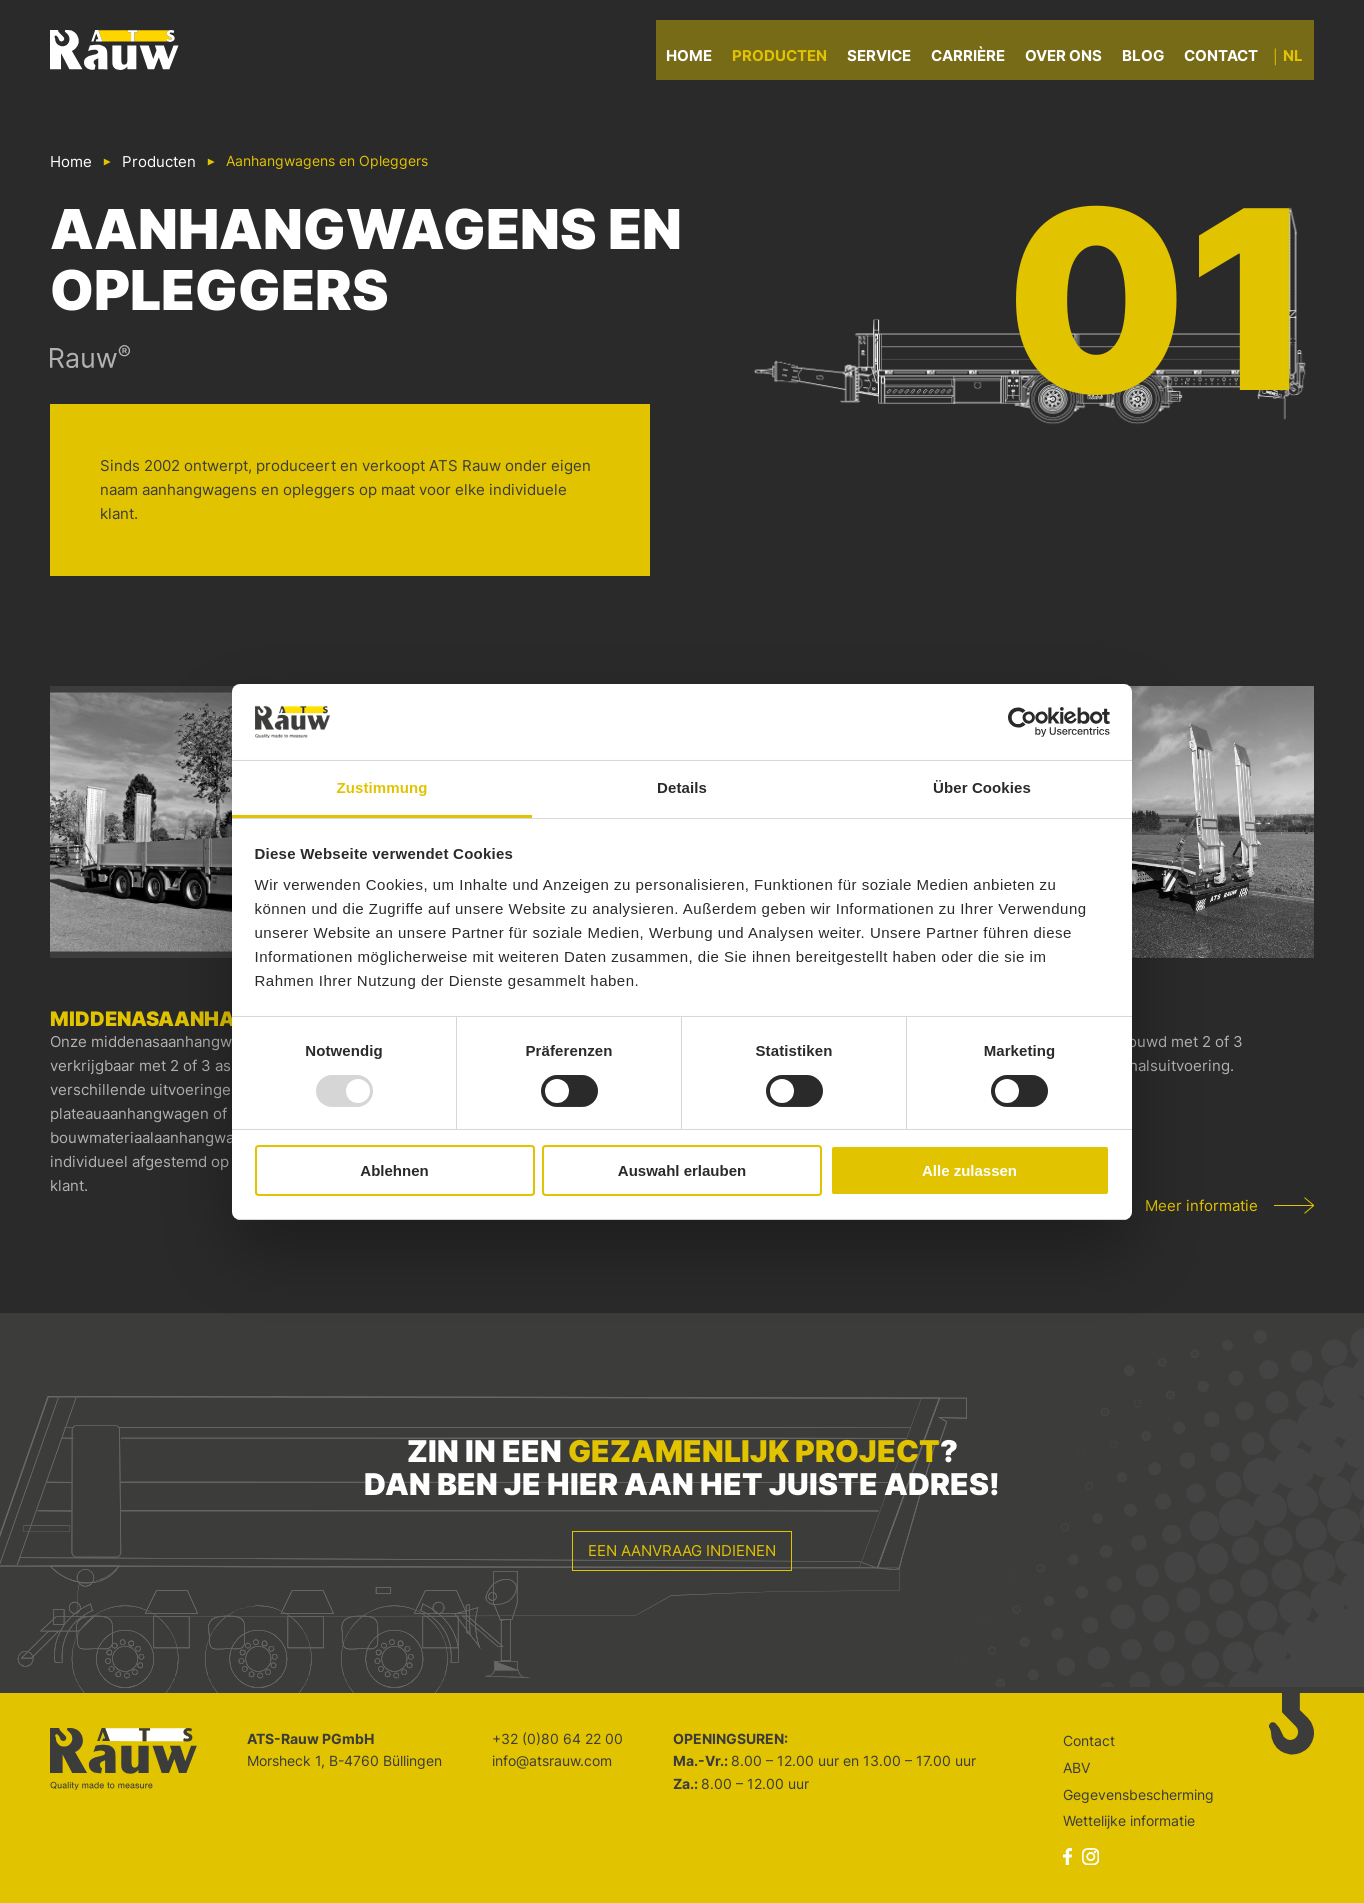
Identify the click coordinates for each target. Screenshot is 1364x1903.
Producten (790, 59)
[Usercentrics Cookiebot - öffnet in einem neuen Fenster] (1022, 722)
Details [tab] (682, 787)
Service (890, 59)
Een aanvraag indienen (682, 1550)
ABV (1076, 1767)
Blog (1154, 59)
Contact (1232, 59)
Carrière (979, 59)
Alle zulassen (969, 1170)
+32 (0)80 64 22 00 (557, 1738)
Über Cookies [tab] (982, 787)
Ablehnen (394, 1170)
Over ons (1074, 59)
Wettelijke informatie (1129, 1820)
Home (700, 59)
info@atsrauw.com (552, 1760)
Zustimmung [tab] (382, 787)
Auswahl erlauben (682, 1170)
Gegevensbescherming (1138, 1794)
